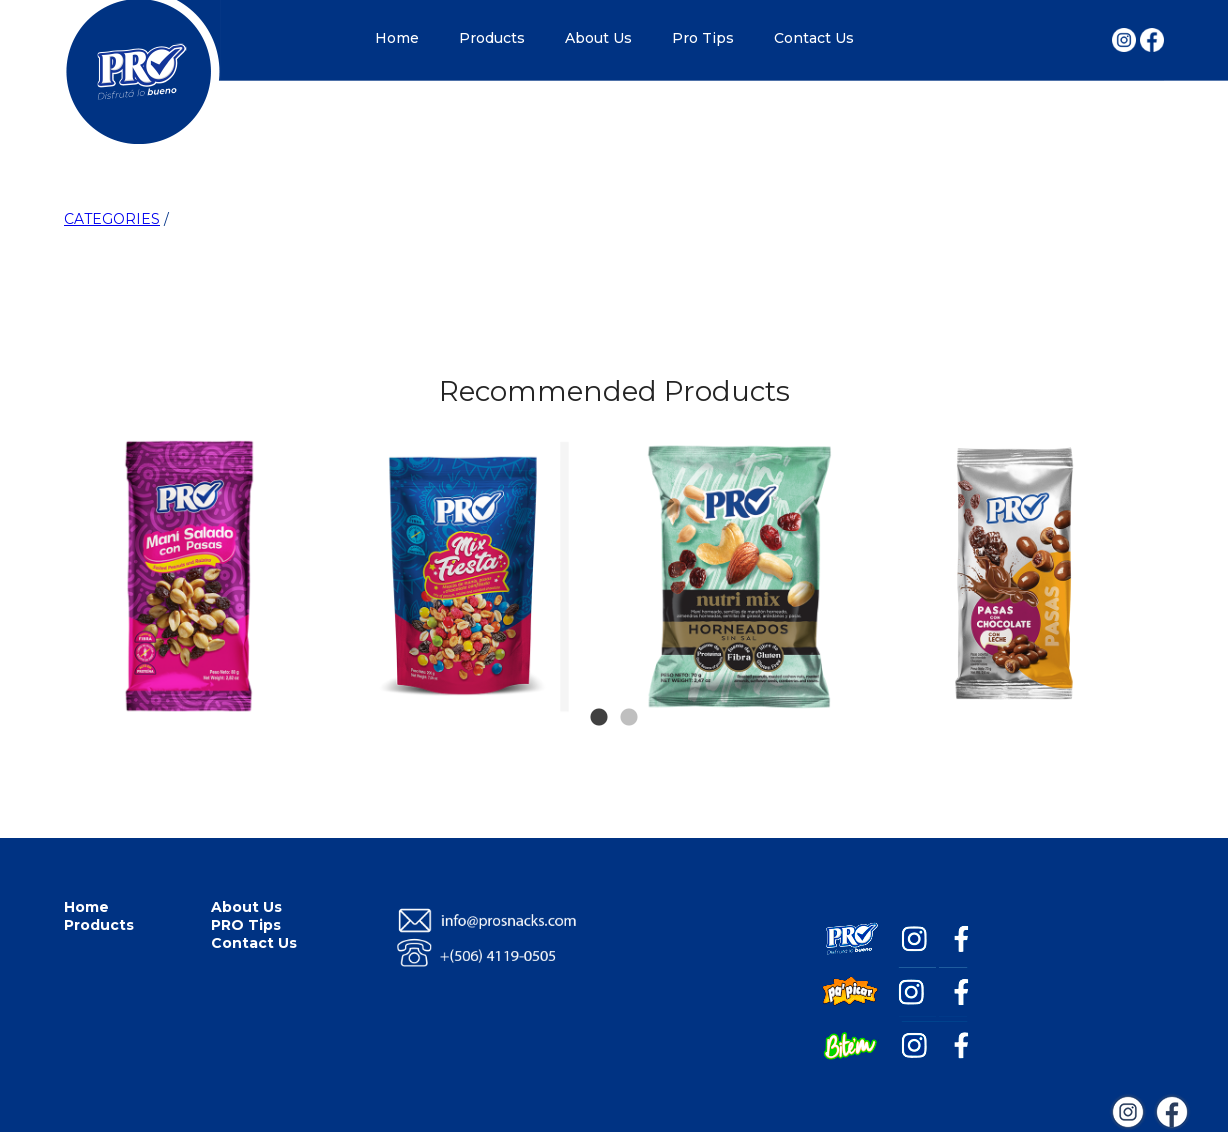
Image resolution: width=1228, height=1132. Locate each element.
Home (397, 38)
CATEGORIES (112, 219)
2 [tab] (629, 688)
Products (492, 38)
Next (1126, 478)
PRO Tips (246, 925)
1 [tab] (599, 688)
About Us (598, 38)
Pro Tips (703, 38)
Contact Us (814, 38)
